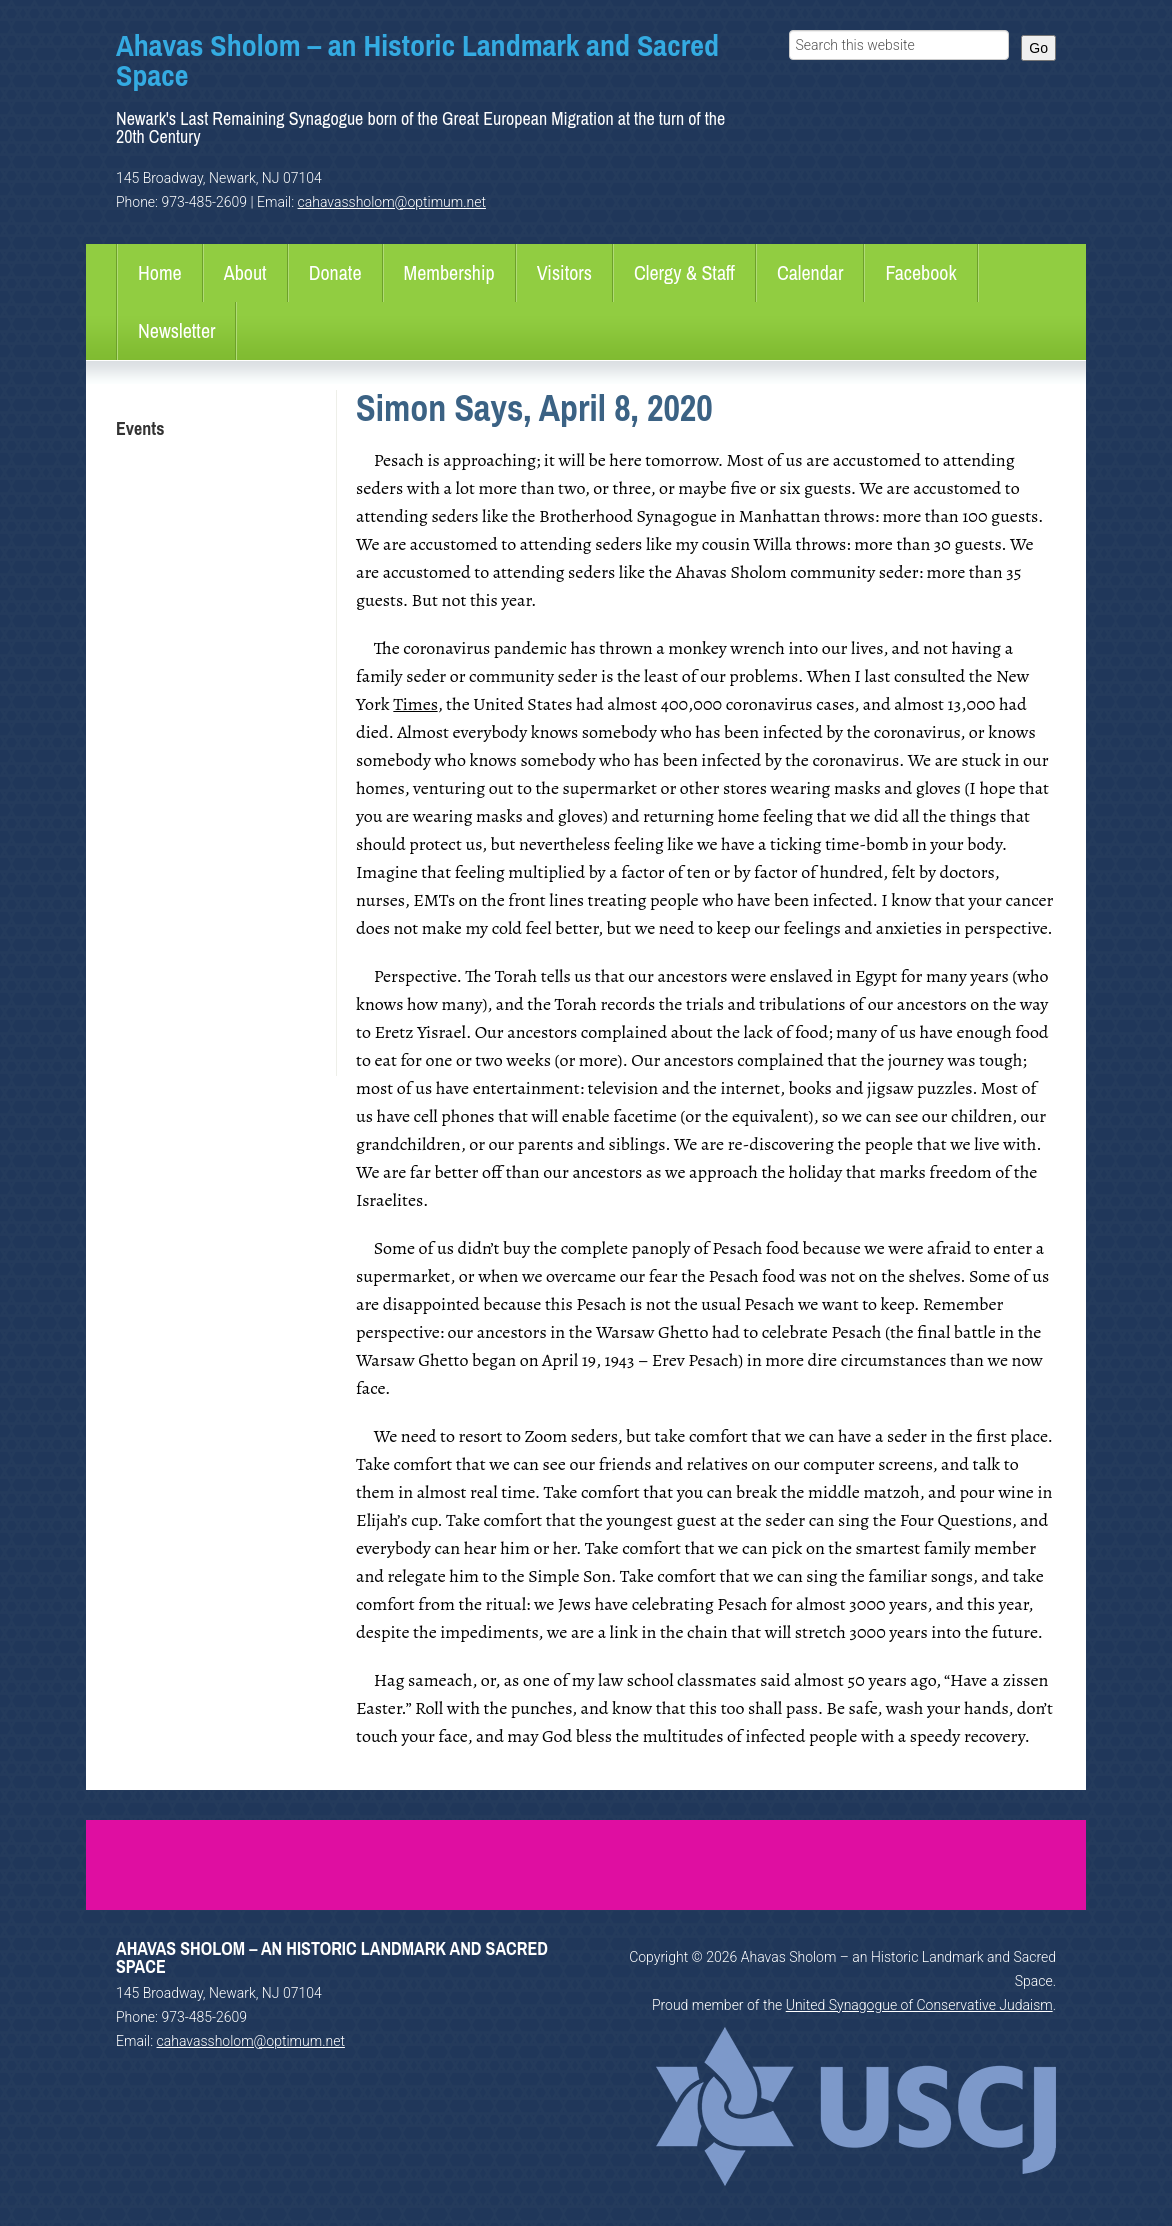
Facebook (920, 272)
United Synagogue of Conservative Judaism (919, 2005)
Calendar (810, 272)
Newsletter (176, 330)
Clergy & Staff (684, 272)
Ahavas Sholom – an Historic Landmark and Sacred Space (417, 60)
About (245, 272)
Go (1038, 48)
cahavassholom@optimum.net (392, 202)
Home (160, 272)
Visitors (564, 272)
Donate (335, 272)
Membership (449, 272)
